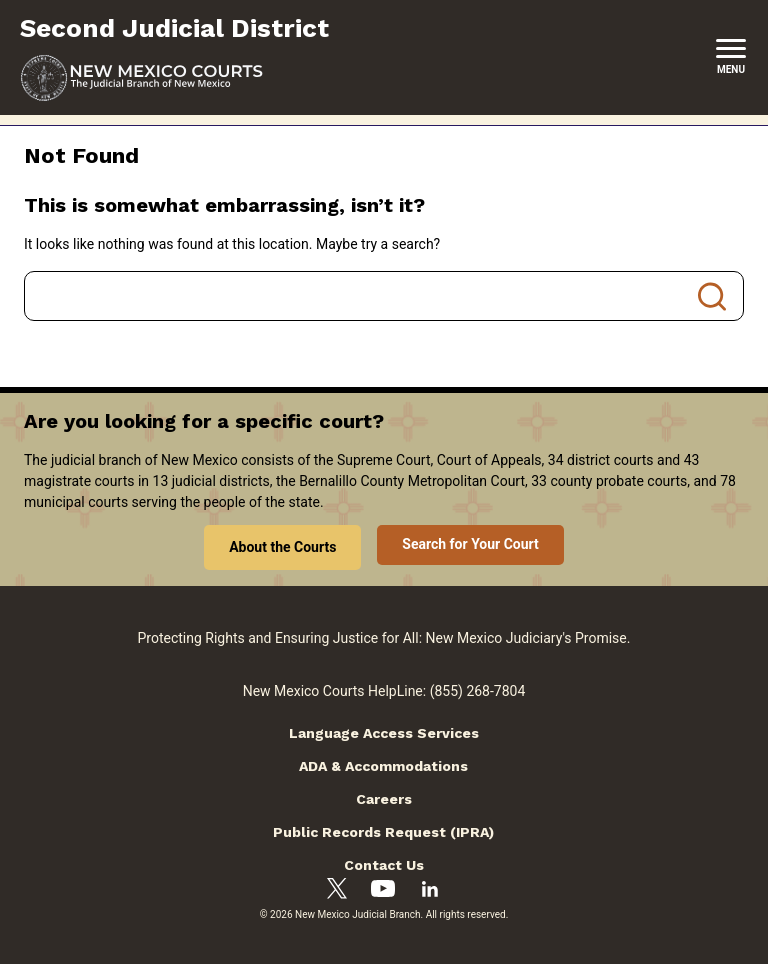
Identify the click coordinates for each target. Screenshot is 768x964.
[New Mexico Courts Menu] (731, 57)
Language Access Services (384, 733)
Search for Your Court (470, 544)
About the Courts (282, 547)
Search (712, 296)
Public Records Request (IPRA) (383, 832)
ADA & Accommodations (383, 766)
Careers (384, 799)
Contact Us (384, 865)
